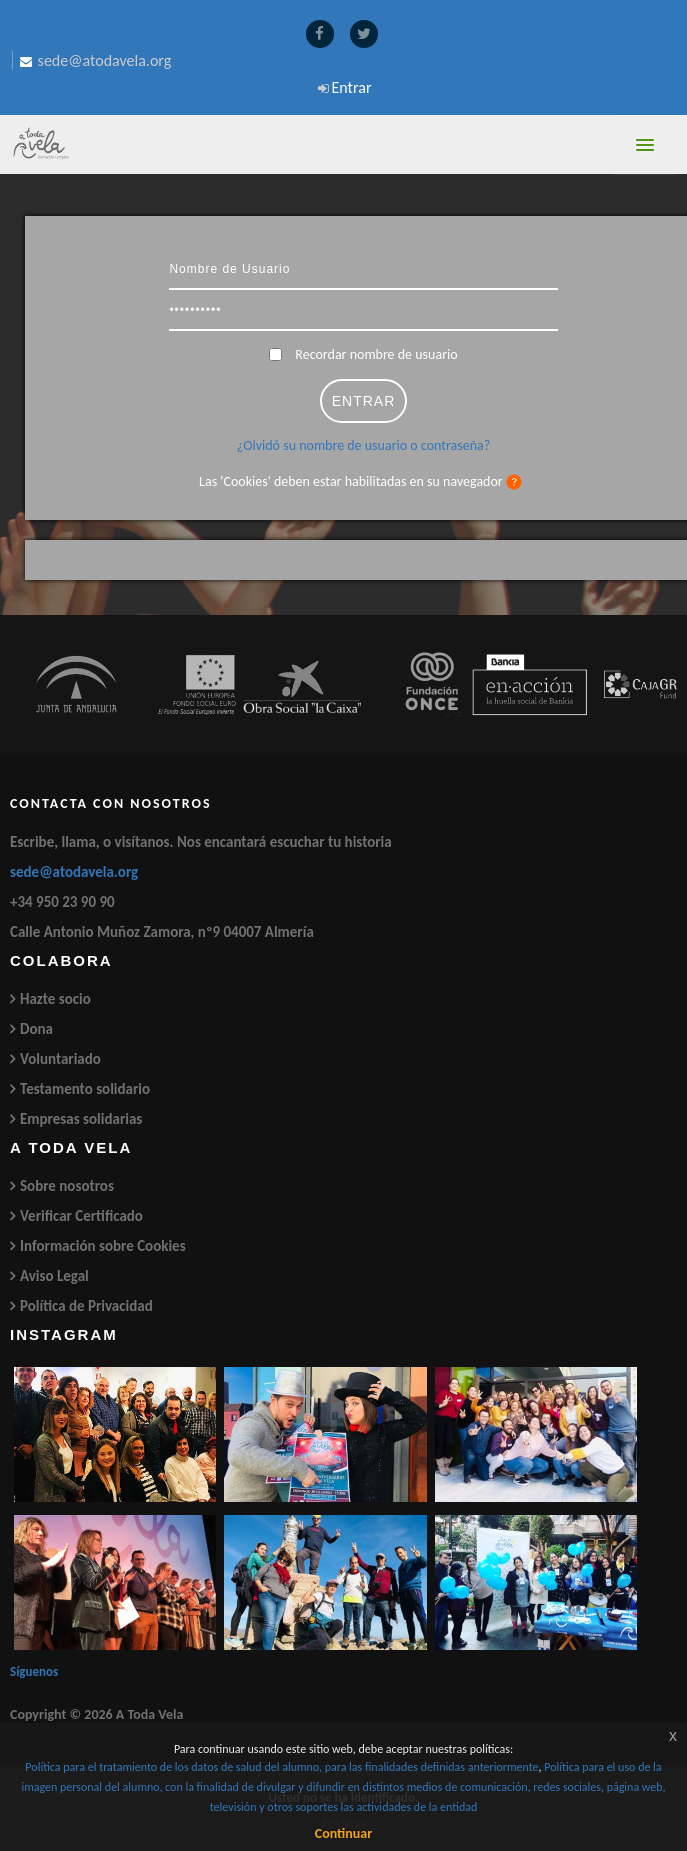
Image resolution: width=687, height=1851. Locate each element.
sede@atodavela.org (74, 872)
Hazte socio (55, 999)
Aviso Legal (54, 1276)
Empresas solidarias (81, 1119)
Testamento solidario (85, 1089)
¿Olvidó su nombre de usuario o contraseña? (363, 445)
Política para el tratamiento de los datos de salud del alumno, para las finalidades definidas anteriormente (281, 1767)
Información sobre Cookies (103, 1246)
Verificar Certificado (81, 1216)
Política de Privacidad (86, 1306)
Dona (36, 1029)
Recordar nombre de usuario (376, 354)
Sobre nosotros (67, 1186)
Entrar (352, 87)
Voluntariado (60, 1059)
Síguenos (34, 1671)
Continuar (343, 1833)
